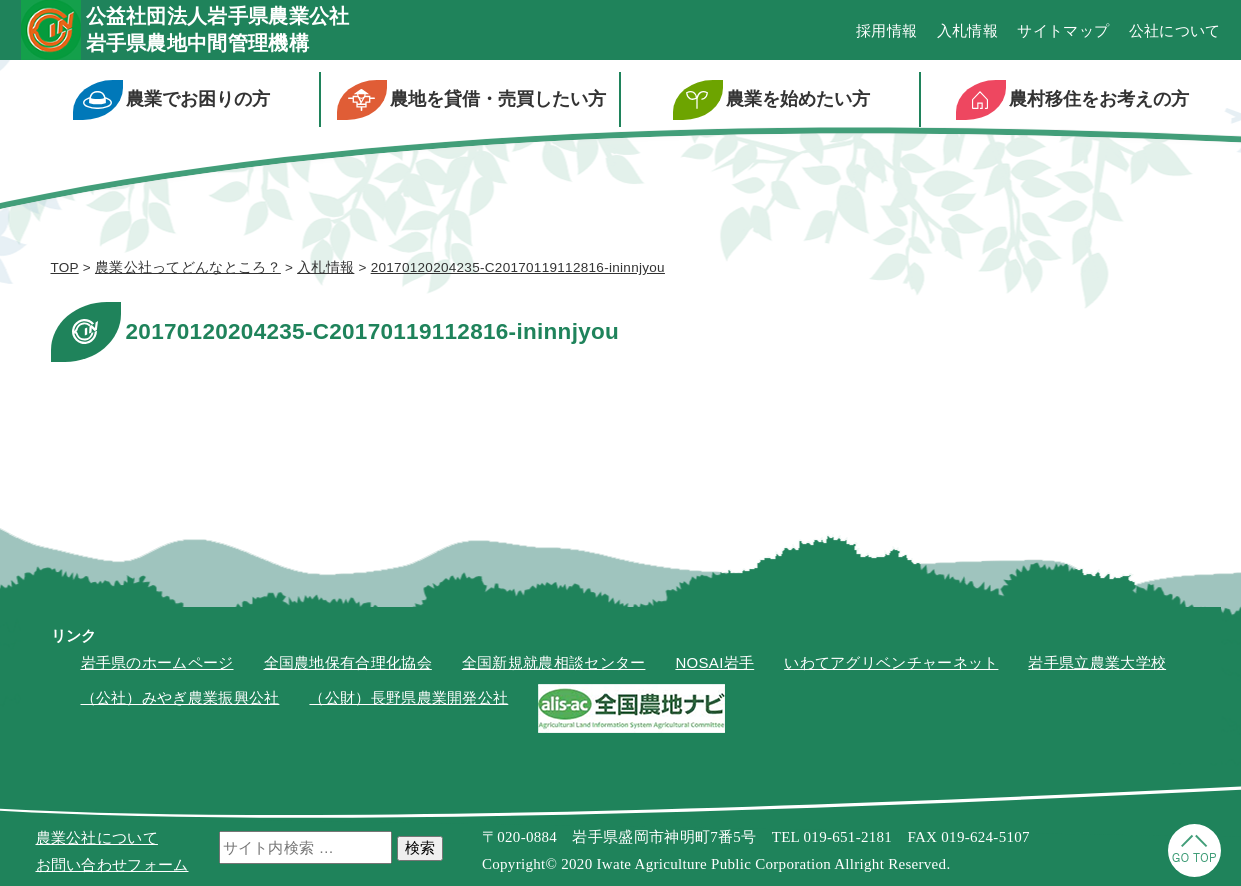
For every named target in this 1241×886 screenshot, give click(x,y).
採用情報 (886, 30)
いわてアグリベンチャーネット (891, 662)
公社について (1175, 30)
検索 (420, 847)
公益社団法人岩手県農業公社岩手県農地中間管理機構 (218, 29)
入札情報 (967, 30)
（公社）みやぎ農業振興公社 (180, 697)
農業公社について (97, 837)
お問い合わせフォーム (112, 864)
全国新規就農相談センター (554, 662)
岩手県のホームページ (157, 662)
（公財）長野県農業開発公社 (408, 697)
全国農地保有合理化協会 (348, 662)
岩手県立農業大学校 (1097, 662)
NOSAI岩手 (714, 662)
